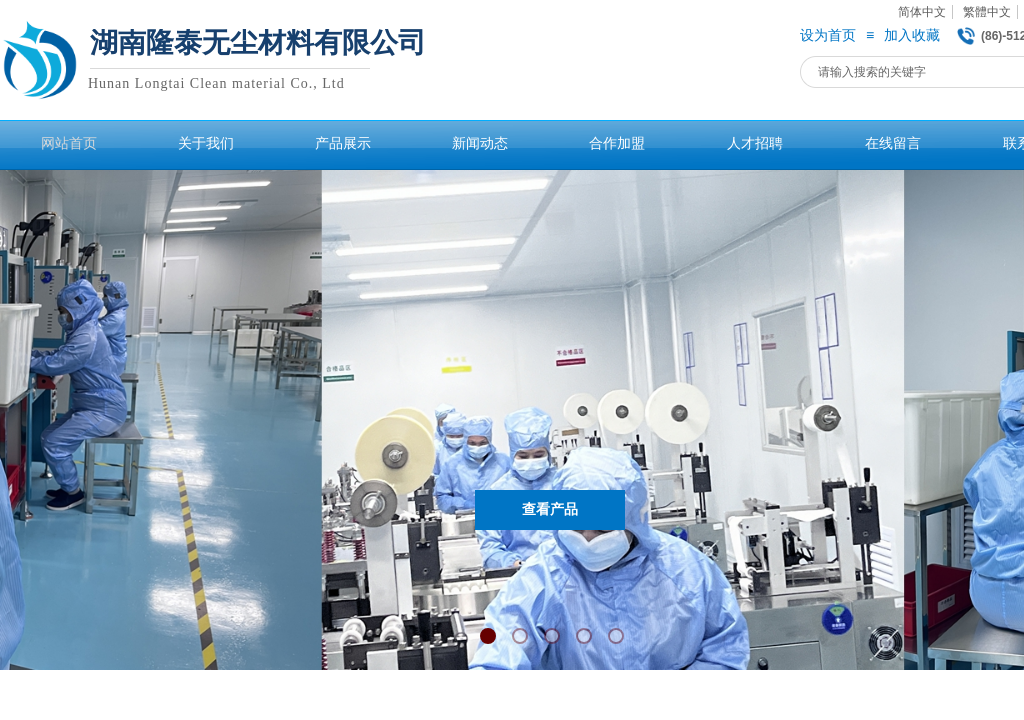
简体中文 (922, 12)
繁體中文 (987, 12)
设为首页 (828, 35)
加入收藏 (912, 35)
